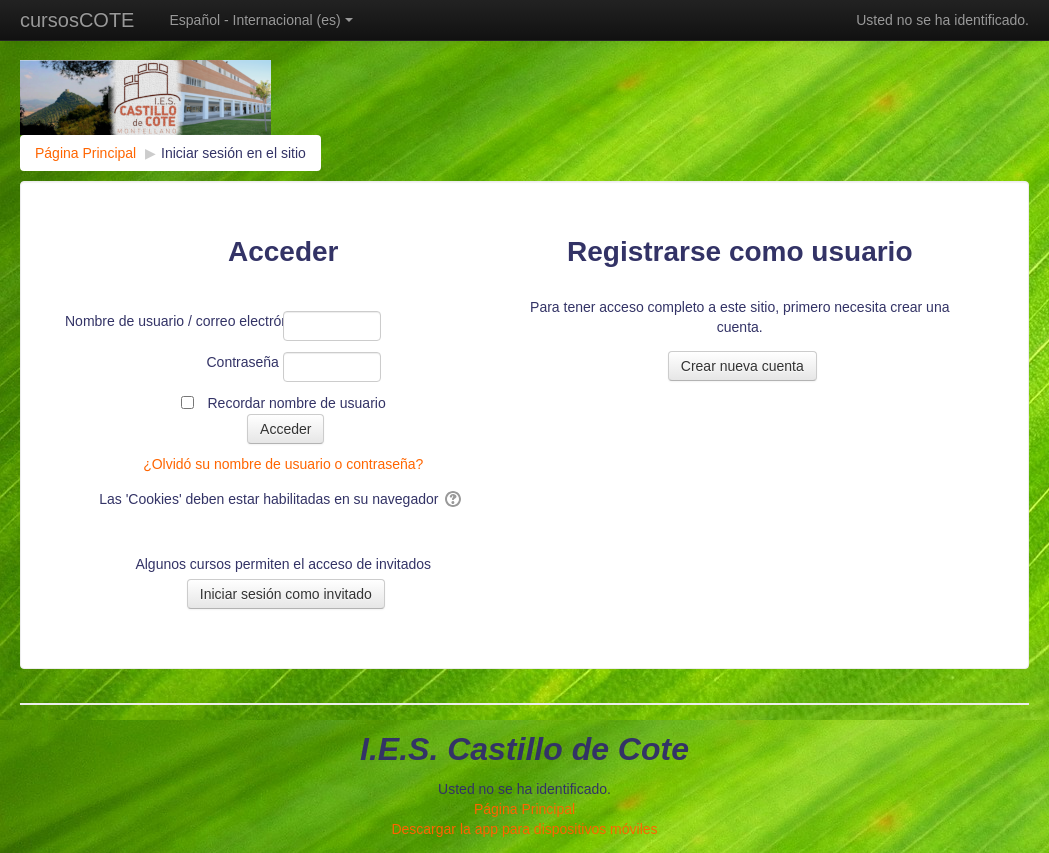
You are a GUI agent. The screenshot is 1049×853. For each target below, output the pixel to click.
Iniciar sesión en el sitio (233, 153)
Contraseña (243, 362)
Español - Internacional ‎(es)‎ (260, 20)
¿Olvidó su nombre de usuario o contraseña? (283, 464)
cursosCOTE (77, 20)
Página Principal (524, 809)
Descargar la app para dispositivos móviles (524, 829)
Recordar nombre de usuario (296, 403)
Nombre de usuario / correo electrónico (172, 321)
